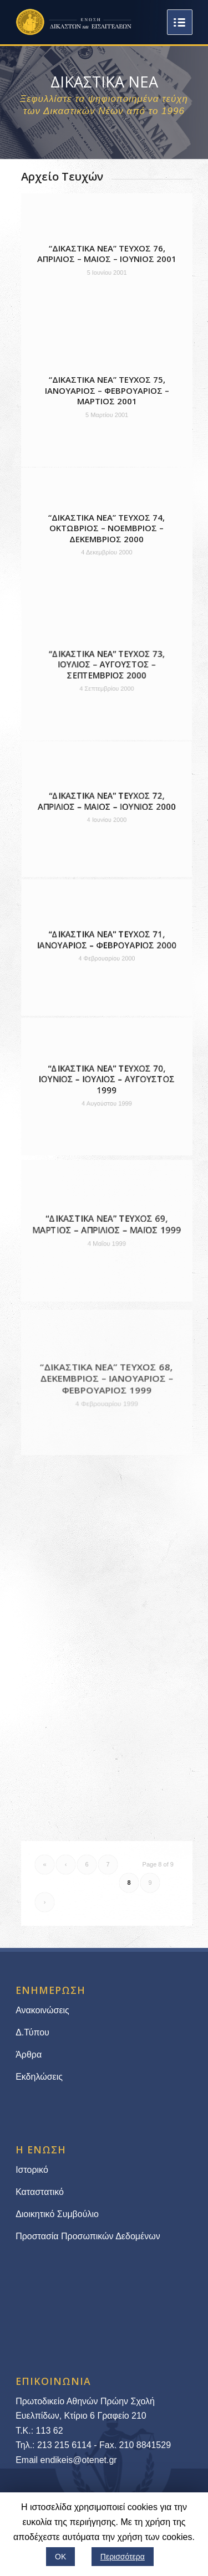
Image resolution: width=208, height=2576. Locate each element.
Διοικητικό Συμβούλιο (57, 2214)
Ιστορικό (32, 2169)
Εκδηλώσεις (39, 2076)
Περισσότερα (122, 2556)
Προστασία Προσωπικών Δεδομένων (88, 2236)
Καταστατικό (41, 2192)
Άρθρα (29, 2054)
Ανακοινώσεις (42, 2010)
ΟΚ (60, 2556)
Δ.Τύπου (32, 2032)
